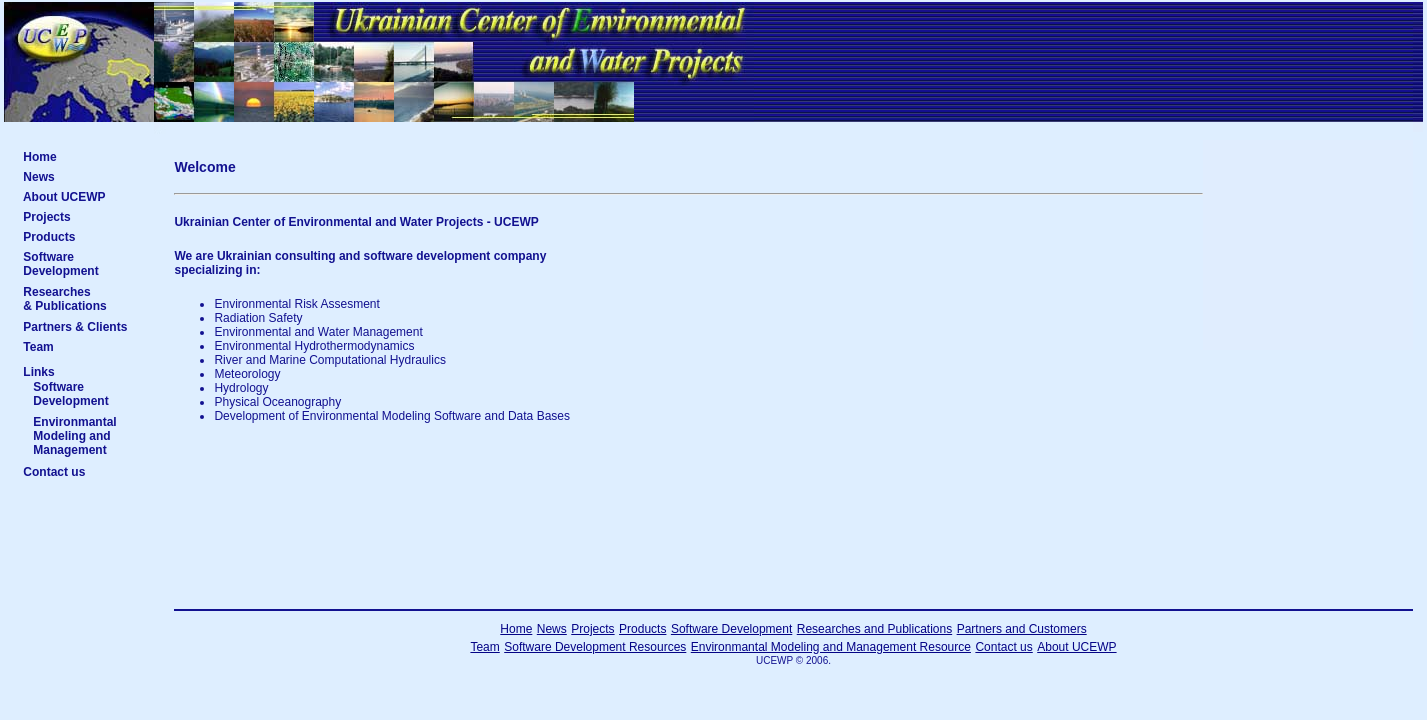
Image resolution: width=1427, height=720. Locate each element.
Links (39, 372)
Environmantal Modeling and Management (86, 436)
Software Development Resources (595, 647)
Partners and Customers (1022, 629)
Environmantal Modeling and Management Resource (831, 647)
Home (85, 157)
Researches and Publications (874, 629)
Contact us (84, 472)
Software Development (82, 264)
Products (84, 237)
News (84, 177)
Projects (83, 217)
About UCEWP (84, 197)
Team (85, 347)
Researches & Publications (83, 299)
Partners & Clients (82, 327)
